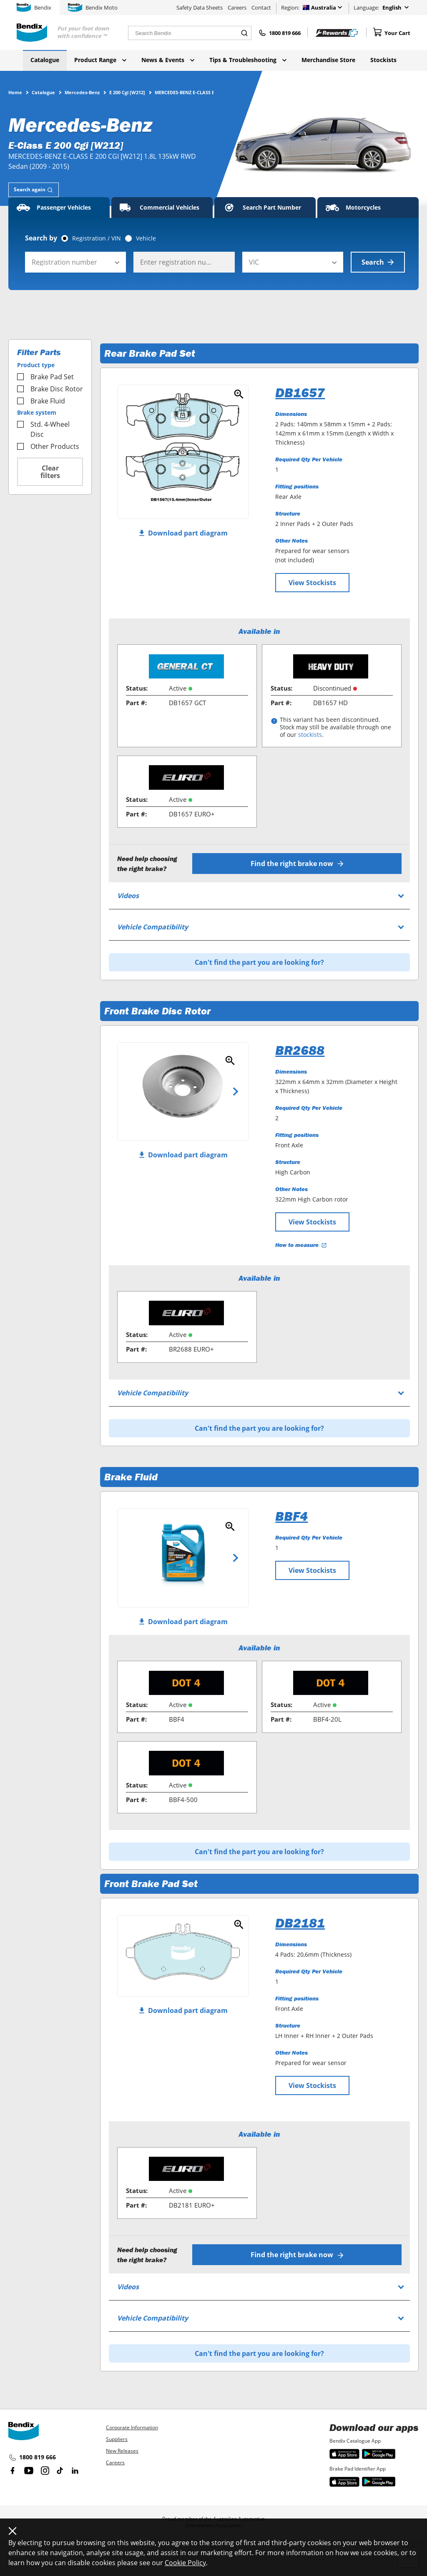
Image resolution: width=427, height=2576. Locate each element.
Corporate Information (132, 2427)
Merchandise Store (328, 60)
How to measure (301, 1245)
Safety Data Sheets (199, 7)
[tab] (33, 190)
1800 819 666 (32, 2457)
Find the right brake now (297, 863)
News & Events (167, 60)
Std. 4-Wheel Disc (43, 429)
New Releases (122, 2450)
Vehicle (146, 238)
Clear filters (50, 471)
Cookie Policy (185, 2562)
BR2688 (299, 1050)
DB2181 (300, 1922)
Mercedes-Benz (82, 92)
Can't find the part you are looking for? (259, 962)
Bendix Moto (93, 7)
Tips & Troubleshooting (247, 60)
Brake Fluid (41, 401)
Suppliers (117, 2439)
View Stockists (312, 582)
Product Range (100, 60)
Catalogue (44, 60)
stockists (310, 735)
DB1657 (300, 392)
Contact (261, 7)
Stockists (383, 60)
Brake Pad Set (45, 376)
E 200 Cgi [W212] (127, 92)
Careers (237, 7)
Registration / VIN (96, 238)
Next (235, 1091)
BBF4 (291, 1516)
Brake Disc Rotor (50, 388)
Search (378, 262)
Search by (41, 238)
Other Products (48, 446)
